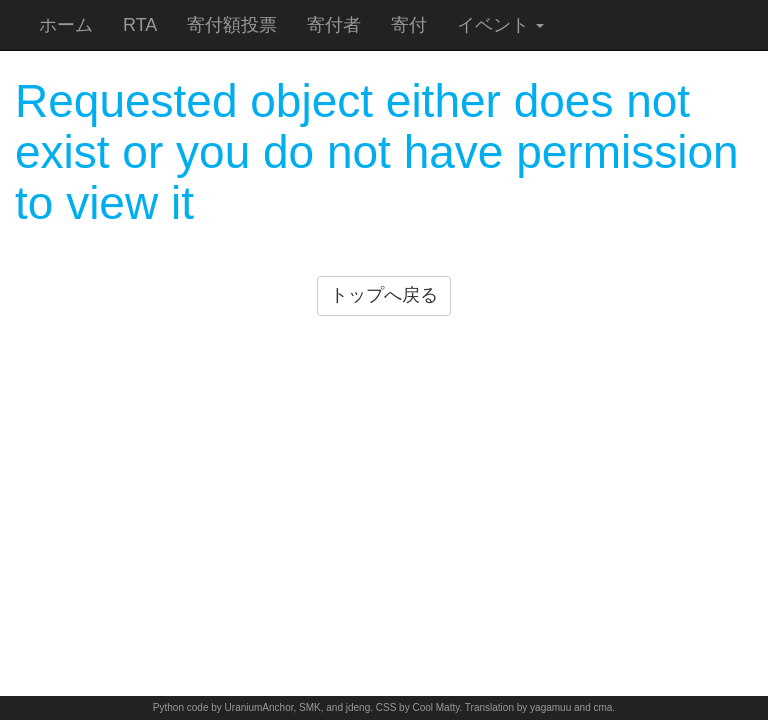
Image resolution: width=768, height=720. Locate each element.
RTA (140, 25)
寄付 (409, 25)
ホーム (66, 25)
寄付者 (334, 25)
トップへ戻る (384, 295)
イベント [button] (500, 25)
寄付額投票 (232, 25)
